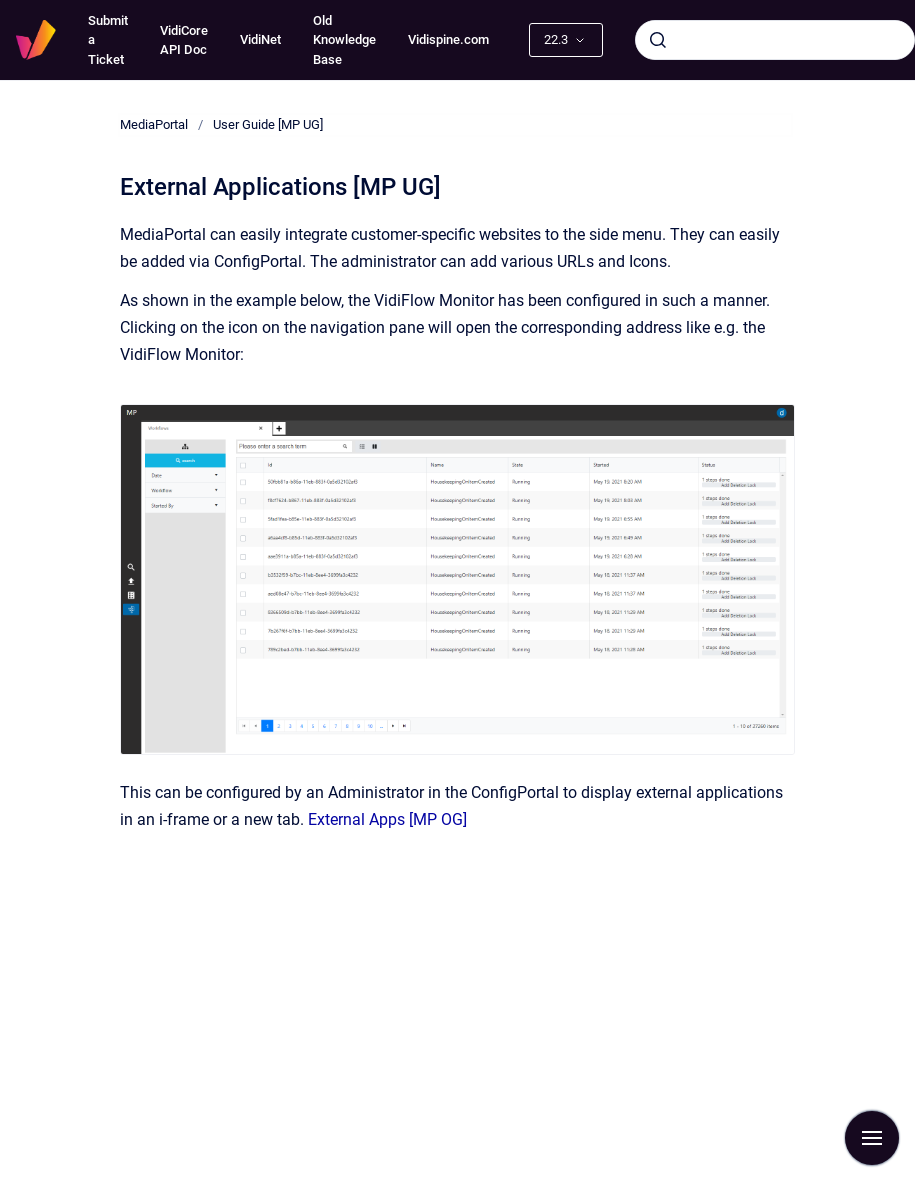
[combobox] (775, 40)
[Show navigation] (872, 1138)
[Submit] (658, 40)
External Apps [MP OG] (387, 819)
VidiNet (260, 39)
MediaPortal (154, 124)
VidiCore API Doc (184, 40)
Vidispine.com (448, 39)
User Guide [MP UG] (268, 124)
